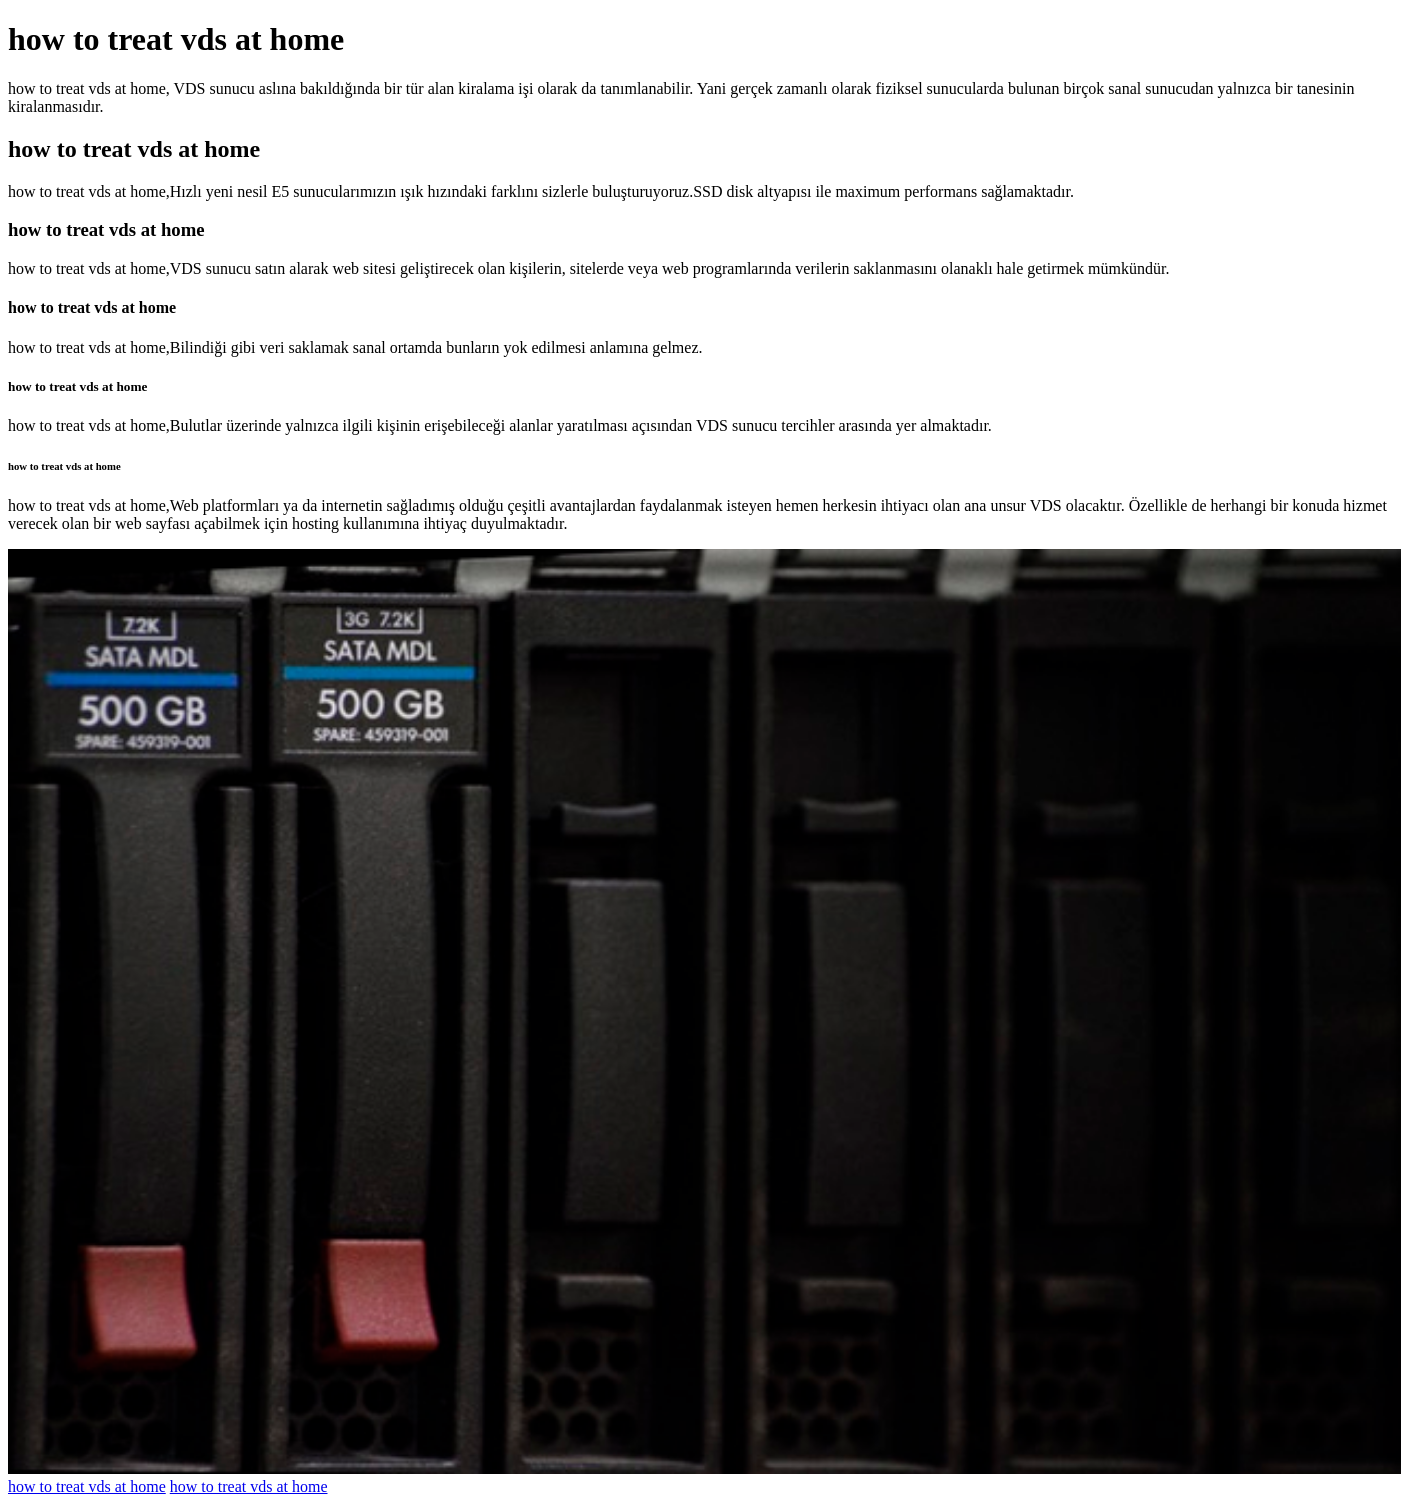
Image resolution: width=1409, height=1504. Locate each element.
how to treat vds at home (87, 1486)
